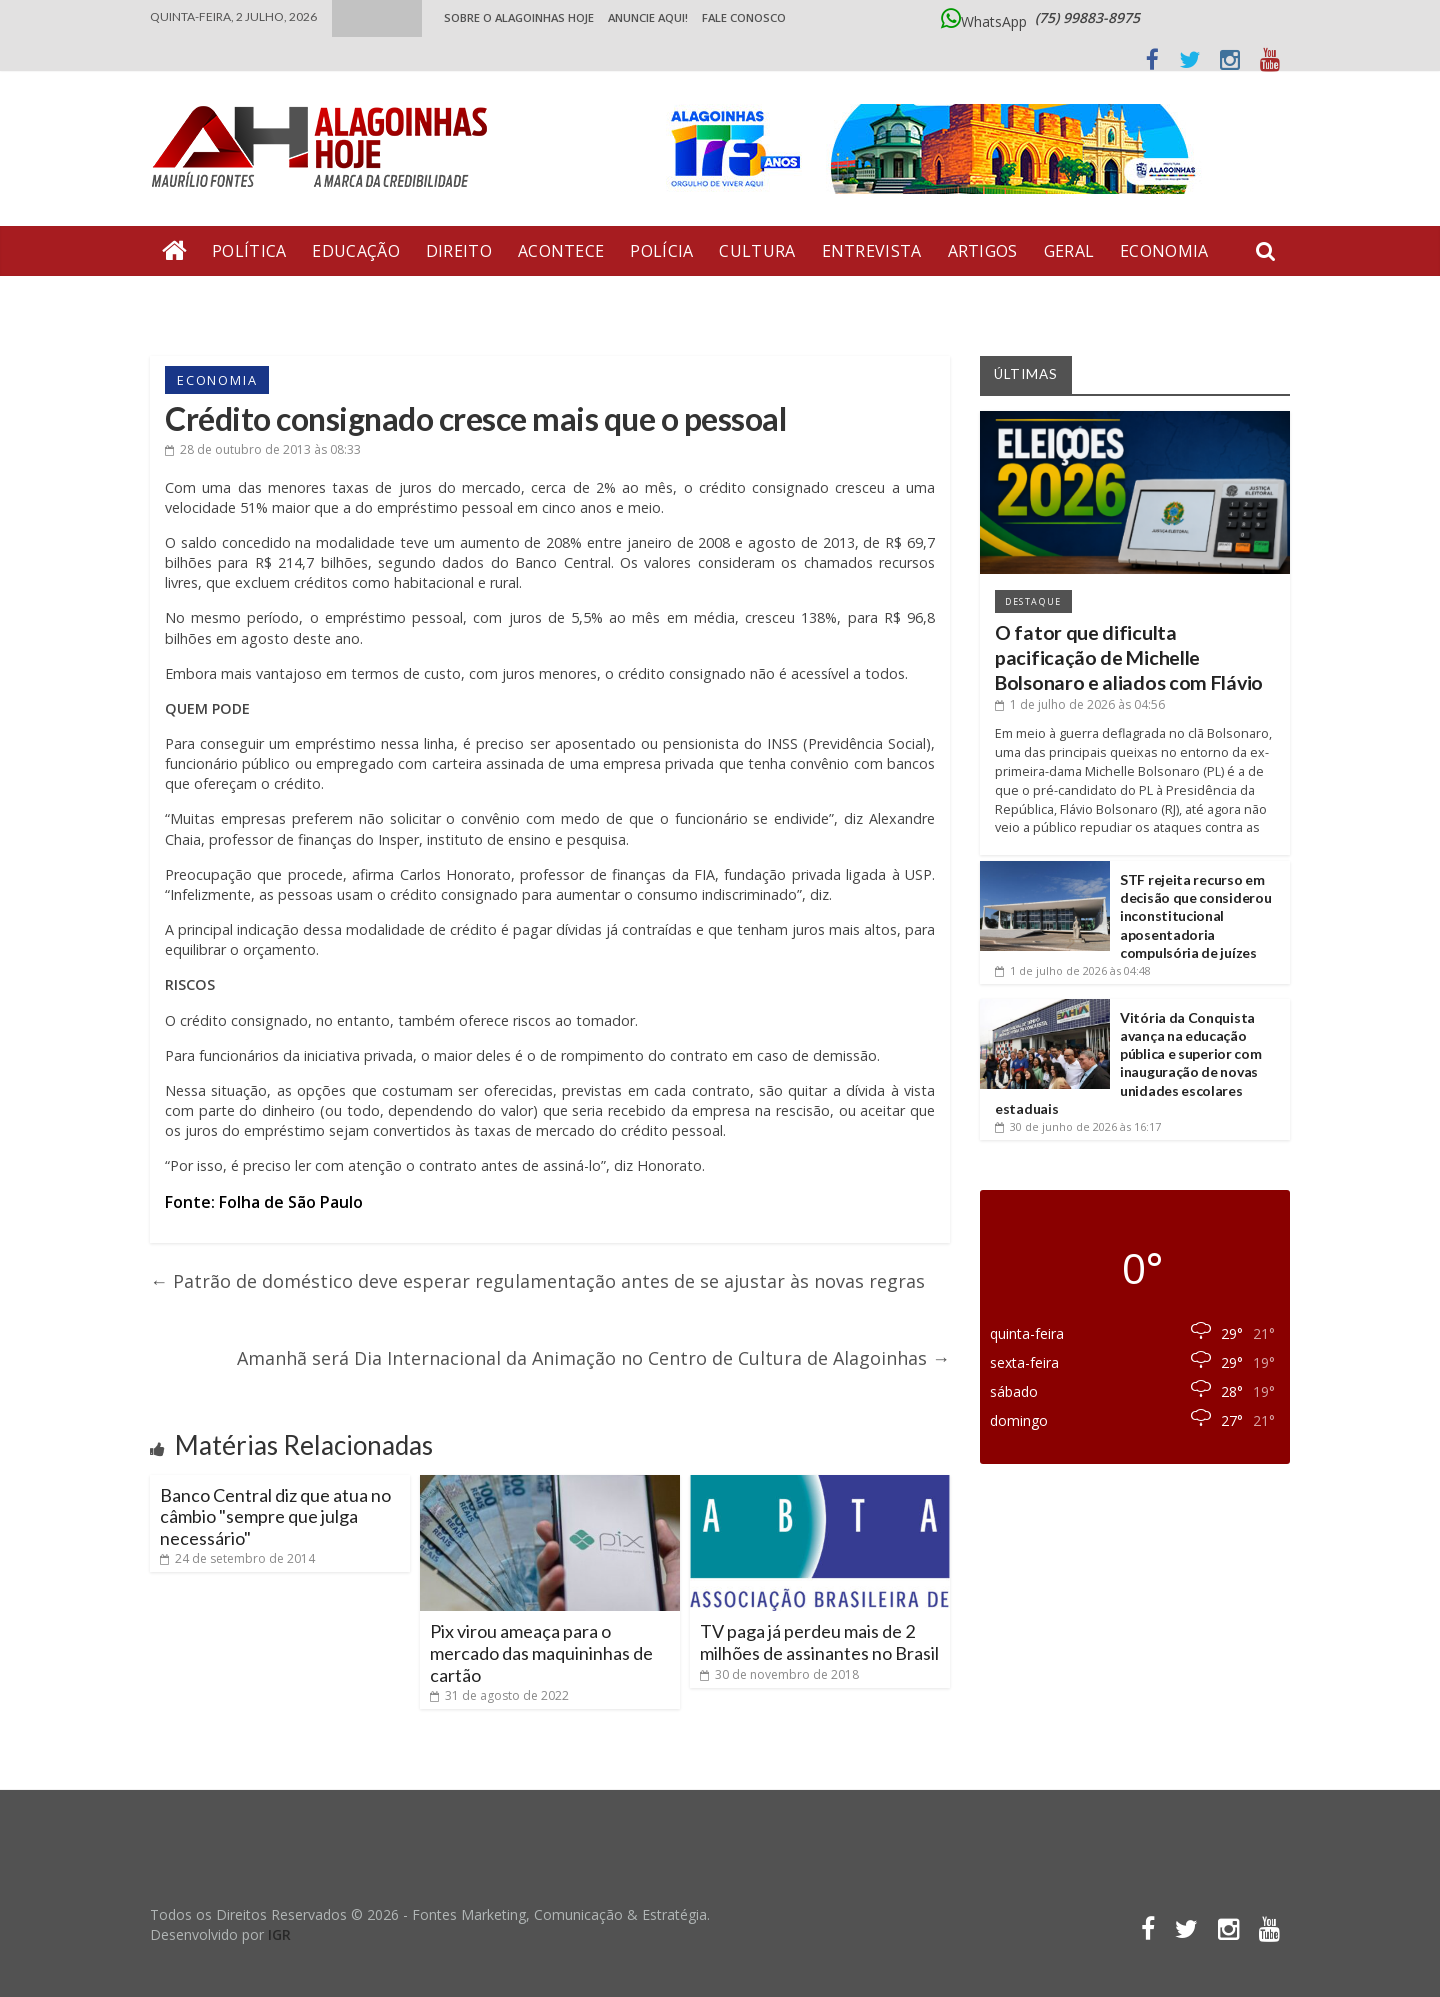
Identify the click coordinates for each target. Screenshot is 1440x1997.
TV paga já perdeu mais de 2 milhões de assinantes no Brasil (819, 1642)
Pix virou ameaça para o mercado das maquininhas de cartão (541, 1652)
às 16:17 (1078, 1126)
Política (249, 251)
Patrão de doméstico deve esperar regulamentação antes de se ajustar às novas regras (537, 1281)
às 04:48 (1073, 970)
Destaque (1033, 601)
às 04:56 (1080, 704)
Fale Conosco (744, 17)
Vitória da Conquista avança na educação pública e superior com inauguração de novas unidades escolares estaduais (1128, 1063)
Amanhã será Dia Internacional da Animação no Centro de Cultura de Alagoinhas (593, 1358)
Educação (355, 251)
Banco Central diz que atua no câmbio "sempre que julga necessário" (275, 1516)
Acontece (561, 251)
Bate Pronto (221, 301)
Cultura (757, 251)
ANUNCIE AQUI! (648, 17)
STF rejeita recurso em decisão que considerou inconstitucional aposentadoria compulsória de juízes (1195, 916)
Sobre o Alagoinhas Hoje (519, 17)
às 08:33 (263, 449)
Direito (459, 251)
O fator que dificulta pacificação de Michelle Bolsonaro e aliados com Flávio (1129, 658)
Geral (1069, 251)
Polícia (661, 251)
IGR (279, 1934)
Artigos (983, 251)
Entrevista (872, 251)
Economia (1164, 251)
